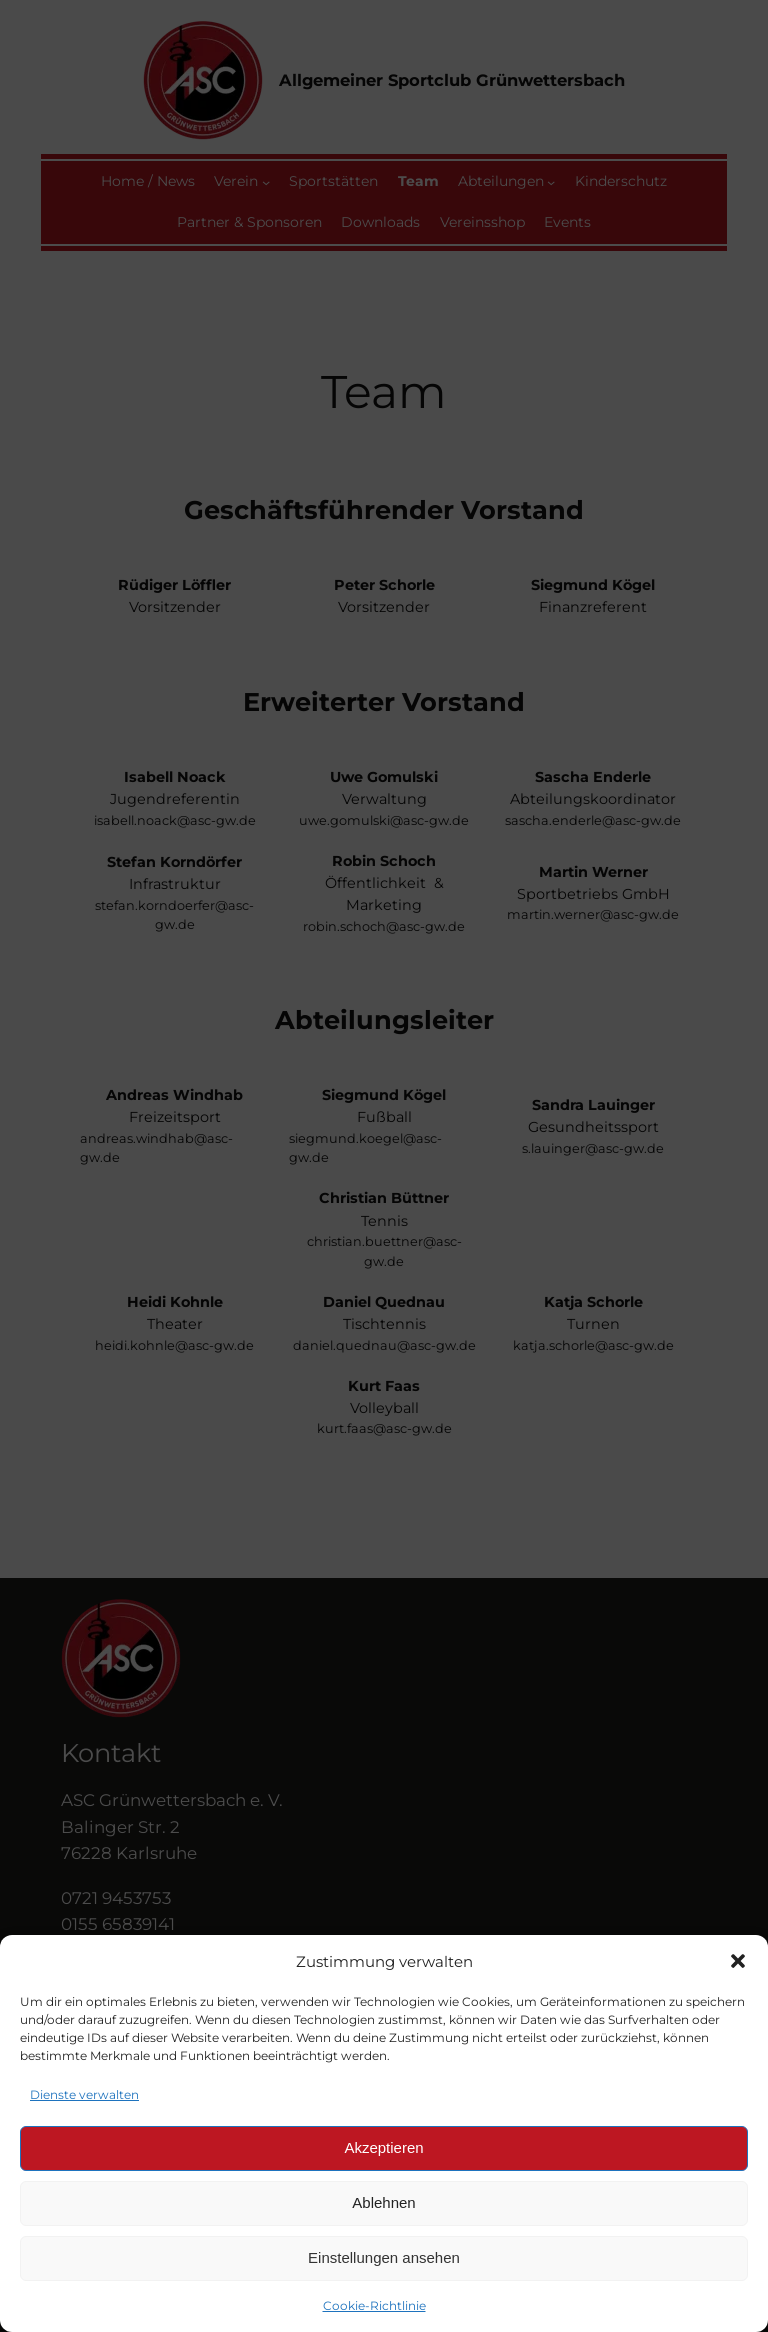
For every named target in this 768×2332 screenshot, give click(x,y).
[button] (738, 1961)
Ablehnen (383, 2202)
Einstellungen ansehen (384, 2257)
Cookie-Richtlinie (374, 2305)
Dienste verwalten (84, 2094)
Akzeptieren (383, 2147)
